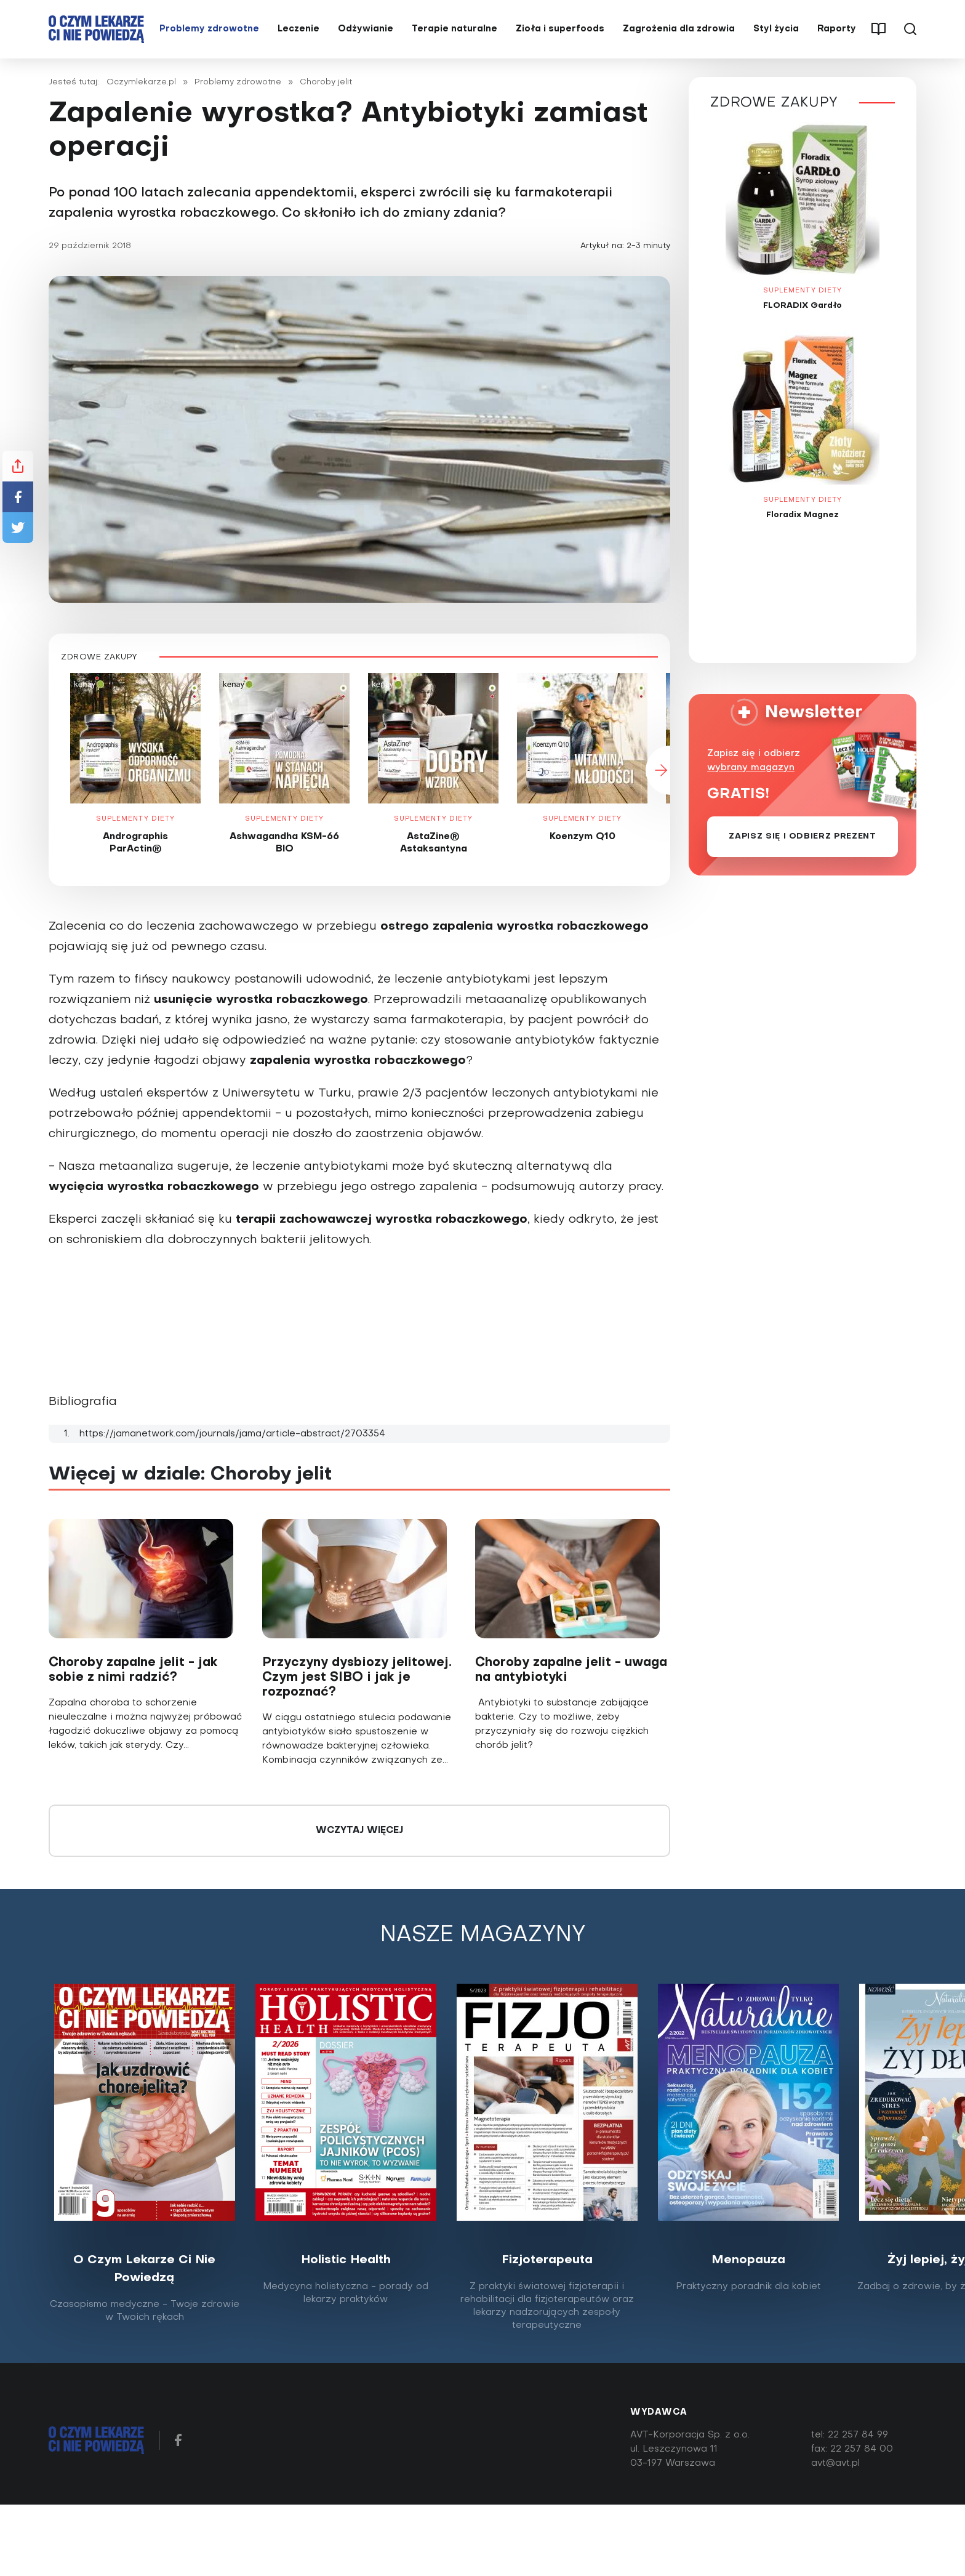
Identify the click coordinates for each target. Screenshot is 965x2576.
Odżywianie (365, 32)
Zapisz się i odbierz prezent (802, 843)
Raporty (836, 32)
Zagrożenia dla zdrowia (679, 32)
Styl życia (776, 32)
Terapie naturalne (454, 32)
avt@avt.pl (835, 2469)
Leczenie (298, 32)
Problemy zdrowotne (209, 32)
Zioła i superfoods (560, 32)
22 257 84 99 (858, 2441)
